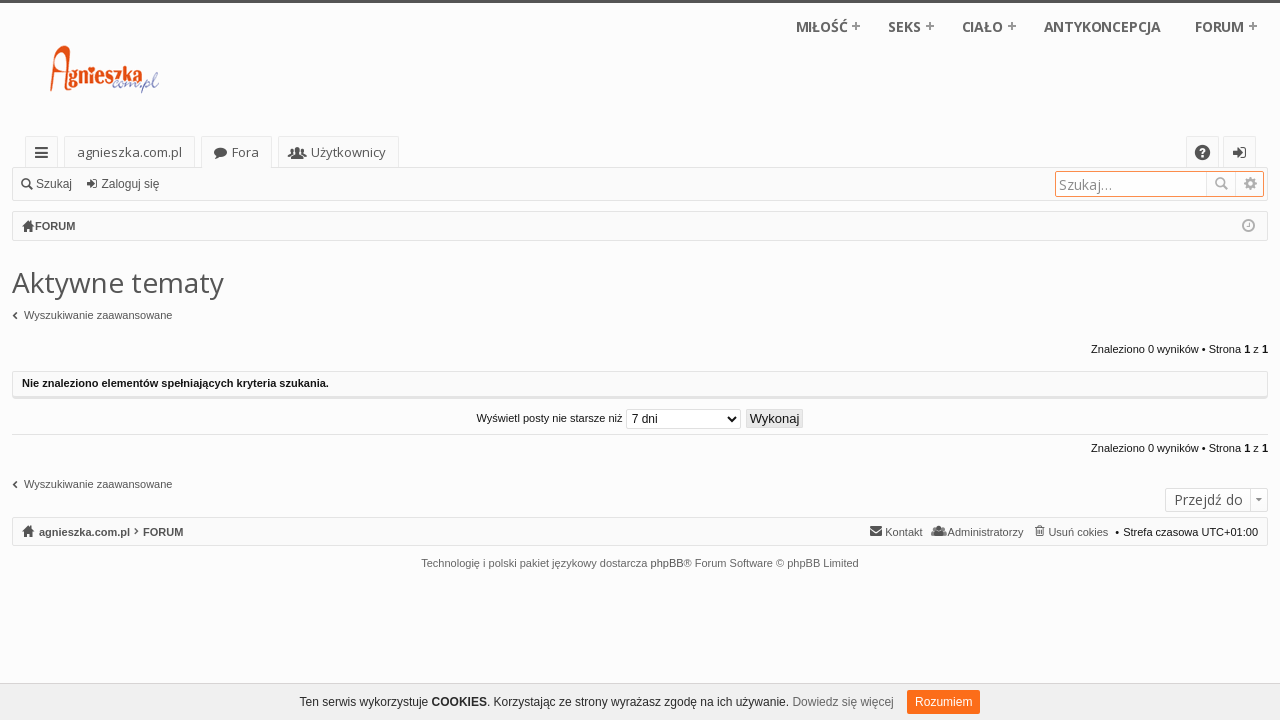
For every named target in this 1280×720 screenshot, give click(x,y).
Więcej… (45, 155)
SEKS (904, 26)
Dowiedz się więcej (842, 702)
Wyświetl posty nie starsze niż (609, 418)
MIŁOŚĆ (822, 26)
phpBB (667, 563)
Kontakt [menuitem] (903, 532)
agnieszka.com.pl (129, 152)
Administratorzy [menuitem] (986, 532)
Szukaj (54, 184)
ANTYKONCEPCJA (1102, 26)
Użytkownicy (348, 152)
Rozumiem (943, 702)
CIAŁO (982, 26)
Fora (245, 152)
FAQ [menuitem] (1209, 155)
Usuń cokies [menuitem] (1078, 532)
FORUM (1219, 26)
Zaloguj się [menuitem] (1243, 155)
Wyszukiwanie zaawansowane (1249, 184)
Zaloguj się (130, 184)
